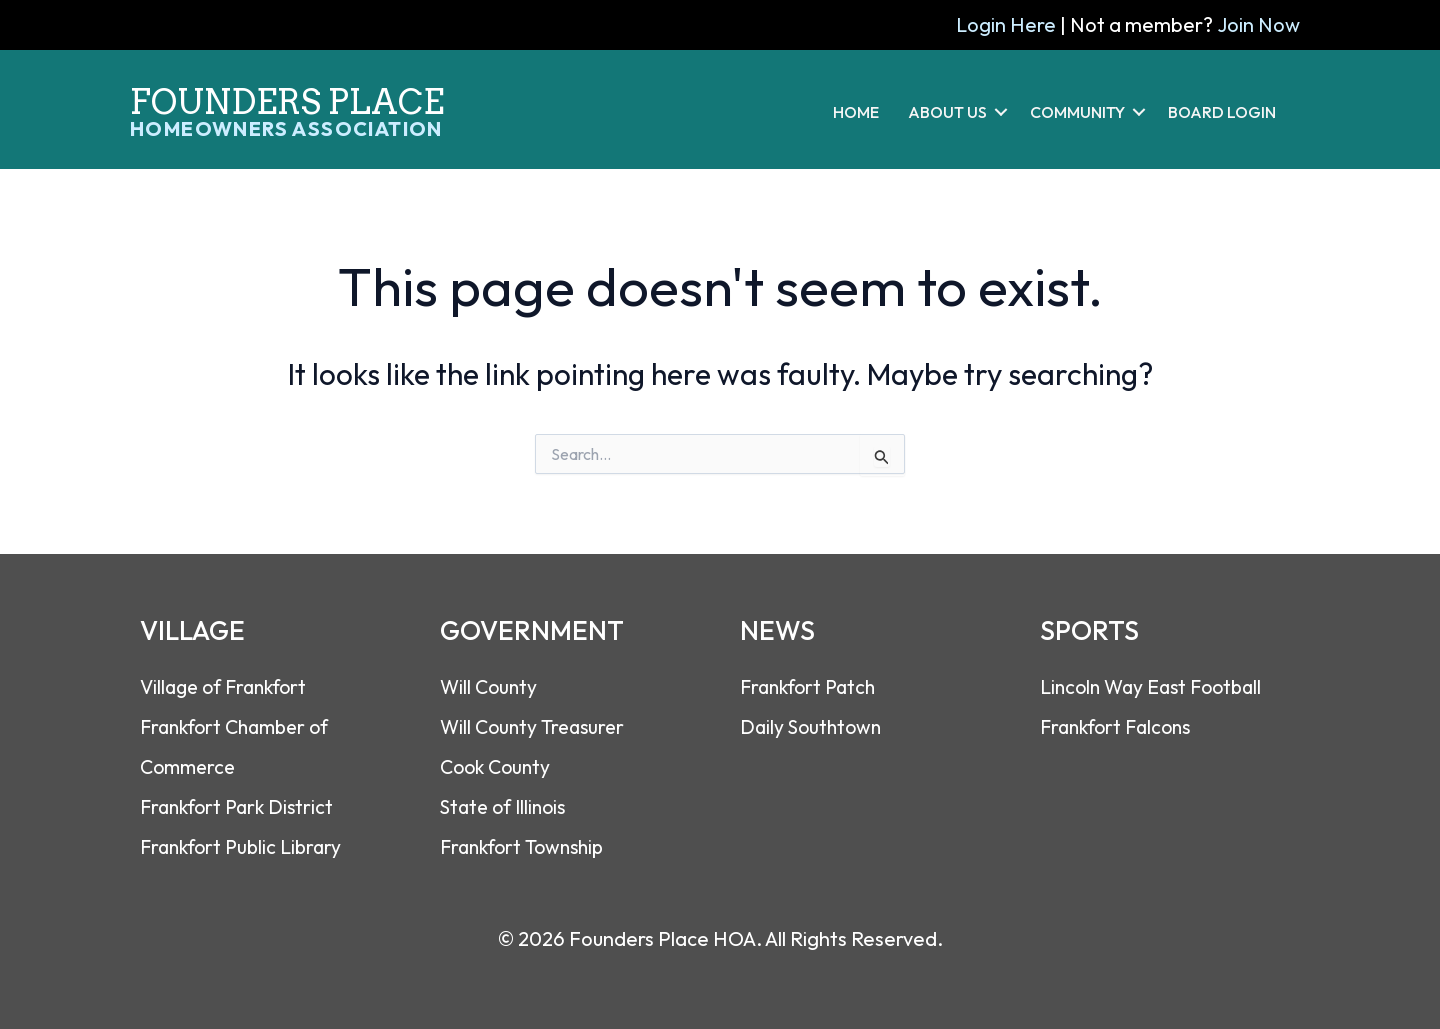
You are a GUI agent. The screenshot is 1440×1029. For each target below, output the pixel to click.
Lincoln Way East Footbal (1154, 685)
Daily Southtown (814, 725)
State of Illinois (507, 805)
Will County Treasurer (536, 725)
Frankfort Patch (812, 685)
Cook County (498, 765)
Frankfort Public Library (245, 845)
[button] (1001, 112)
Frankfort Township (527, 845)
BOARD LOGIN (1222, 112)
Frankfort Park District (241, 805)
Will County (490, 685)
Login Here (1007, 24)
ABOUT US (947, 112)
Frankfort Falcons (1120, 725)
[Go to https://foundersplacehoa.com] (305, 101)
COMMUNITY (1077, 112)
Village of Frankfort (229, 685)
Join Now (1258, 24)
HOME (856, 112)
